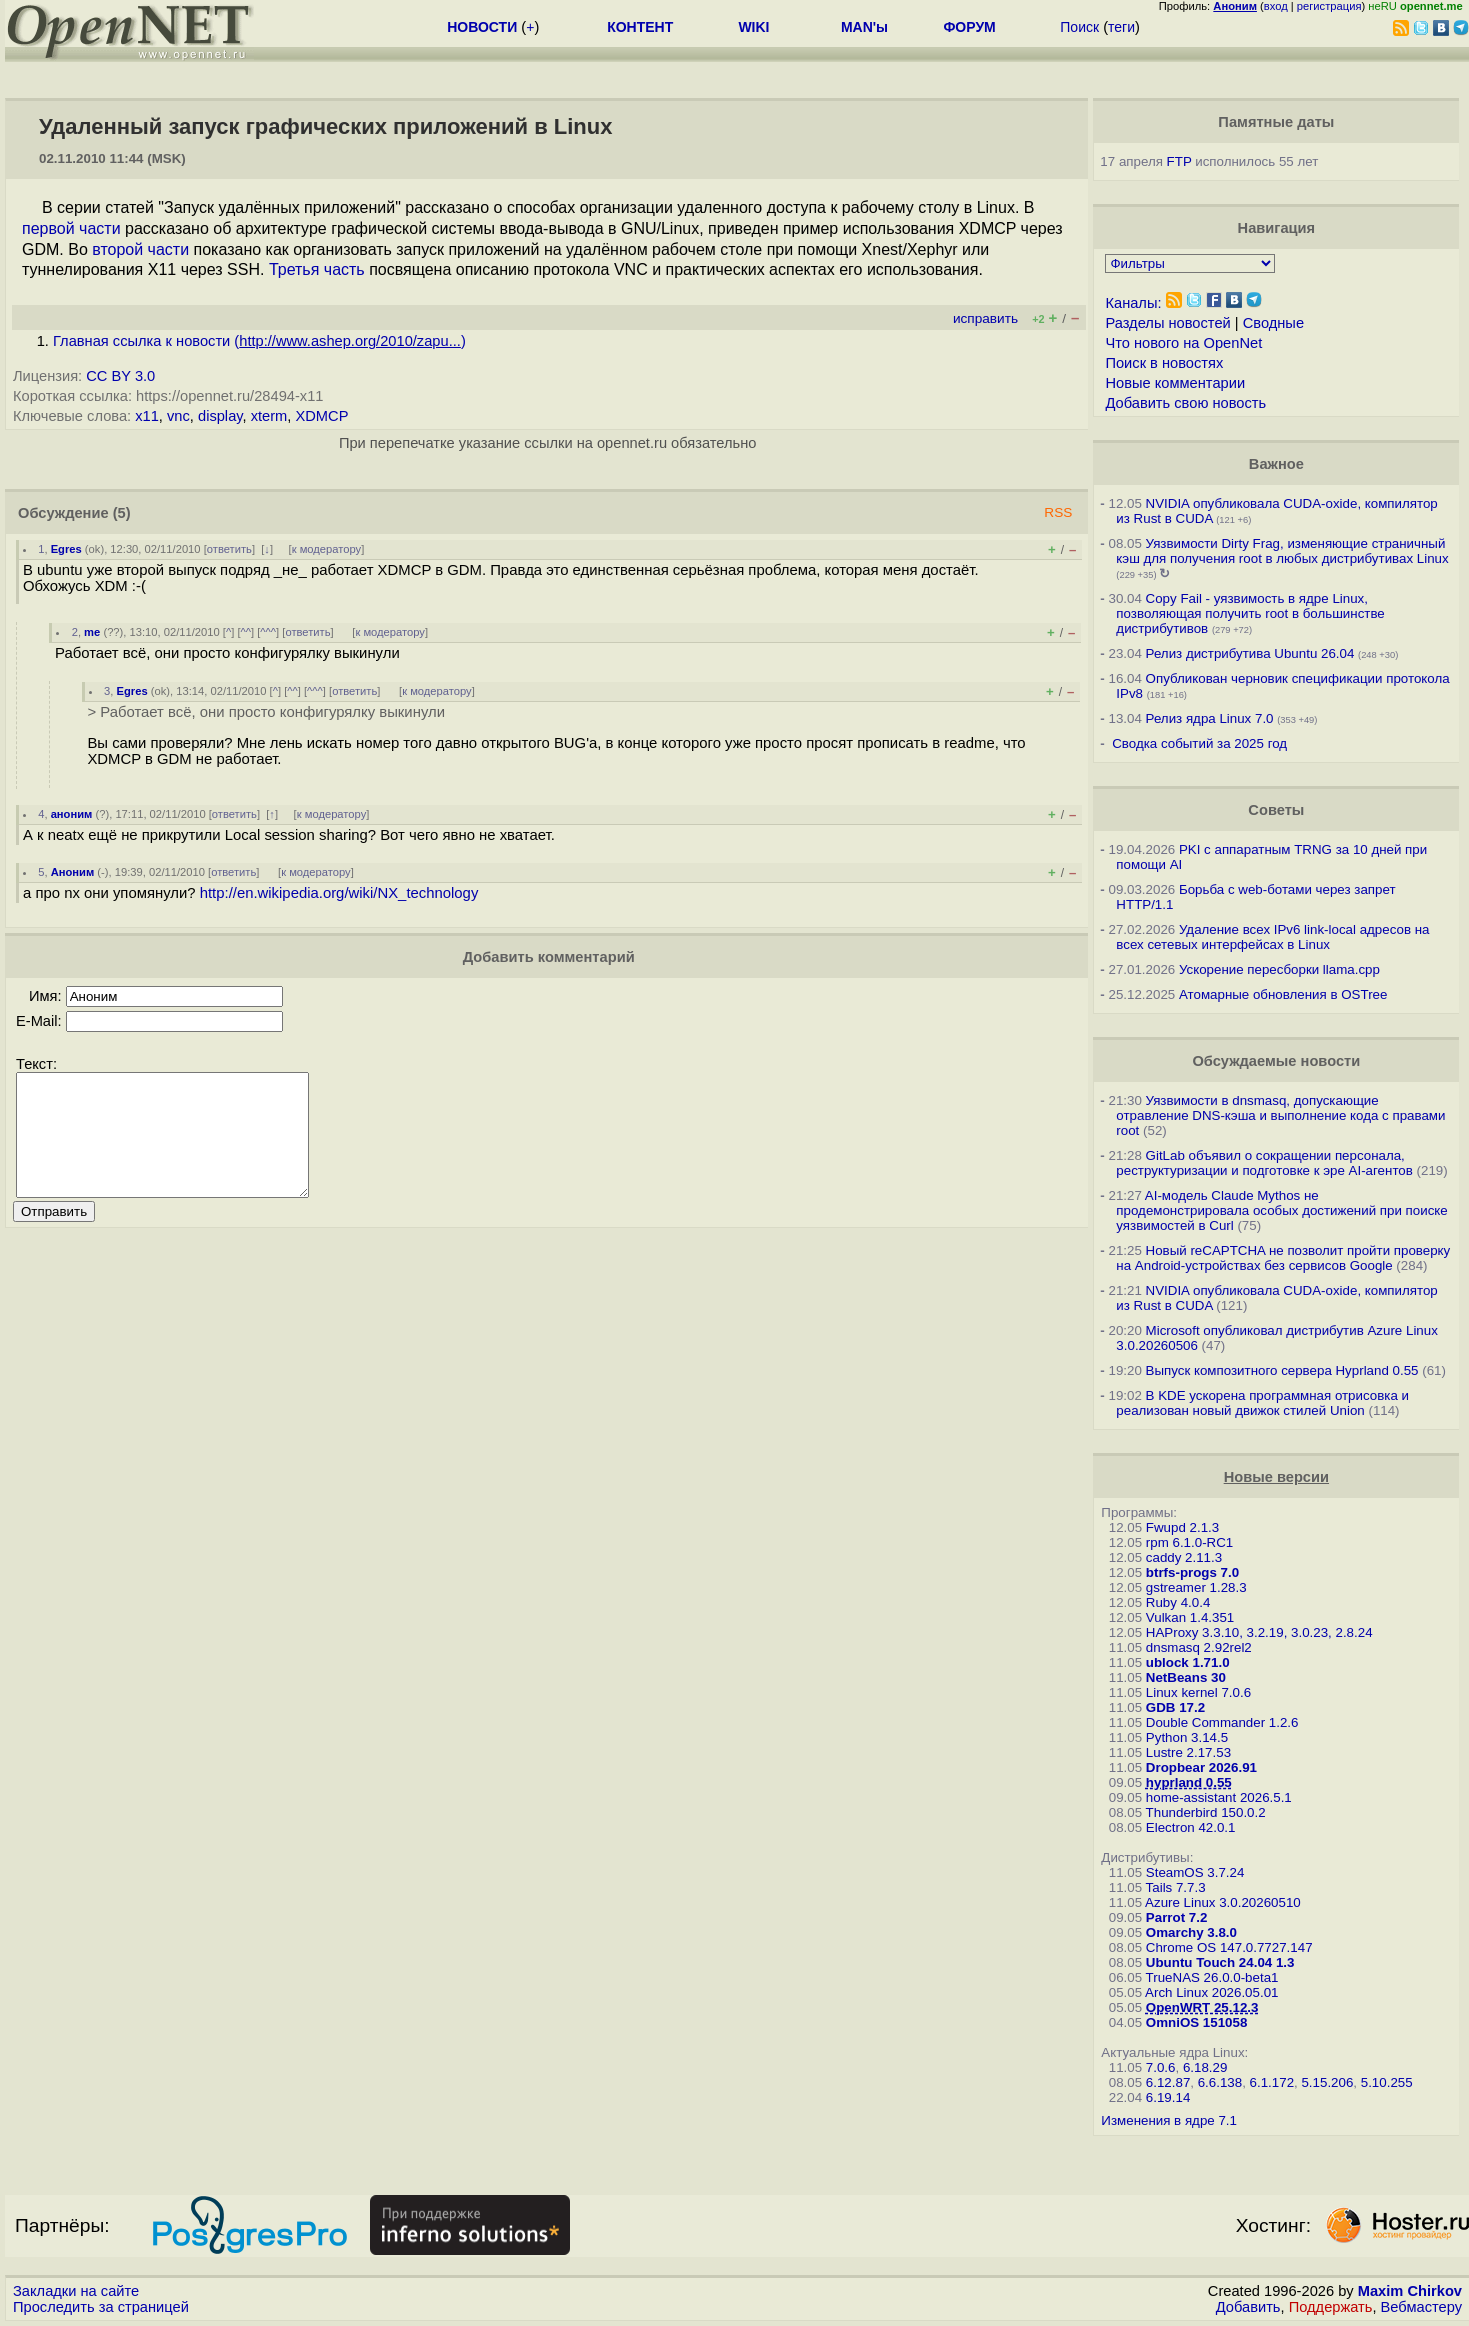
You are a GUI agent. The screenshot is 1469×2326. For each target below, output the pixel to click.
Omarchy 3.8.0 (1191, 1932)
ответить (229, 549)
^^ (246, 632)
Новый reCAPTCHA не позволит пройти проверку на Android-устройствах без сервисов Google (1283, 1258)
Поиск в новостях (1164, 363)
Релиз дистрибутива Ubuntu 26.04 (1250, 653)
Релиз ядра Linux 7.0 (1210, 718)
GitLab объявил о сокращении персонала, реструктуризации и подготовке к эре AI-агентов (1264, 1163)
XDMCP (321, 416)
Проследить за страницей (101, 2307)
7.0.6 (1161, 2067)
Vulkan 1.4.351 (1190, 1617)
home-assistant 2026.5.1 (1219, 1797)
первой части (71, 228)
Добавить (1248, 2307)
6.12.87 (1168, 2082)
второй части (140, 249)
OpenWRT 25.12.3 (1202, 2007)
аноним (72, 814)
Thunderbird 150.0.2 (1206, 1812)
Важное (1276, 464)
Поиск (1079, 27)
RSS (1058, 512)
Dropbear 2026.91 (1201, 1767)
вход (1276, 6)
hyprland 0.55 (1189, 1782)
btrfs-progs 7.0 (1192, 1572)
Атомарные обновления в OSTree (1283, 994)
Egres (66, 549)
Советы (1276, 810)
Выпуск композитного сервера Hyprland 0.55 (1282, 1370)
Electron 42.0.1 (1191, 1827)
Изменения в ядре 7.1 (1169, 2120)
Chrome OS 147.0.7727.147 (1229, 1947)
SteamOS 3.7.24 (1195, 1872)
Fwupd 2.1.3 (1182, 1527)
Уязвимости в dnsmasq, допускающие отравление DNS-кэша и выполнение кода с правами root (1280, 1115)
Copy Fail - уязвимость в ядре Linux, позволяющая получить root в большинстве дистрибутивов (1250, 613)
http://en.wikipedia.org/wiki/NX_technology (339, 893)
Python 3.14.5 (1187, 1737)
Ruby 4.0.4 (1178, 1602)
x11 (147, 416)
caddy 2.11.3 (1184, 1557)
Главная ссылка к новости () (259, 341)
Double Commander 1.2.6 (1222, 1722)
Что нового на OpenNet (1183, 343)
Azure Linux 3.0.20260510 (1223, 1902)
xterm (269, 416)
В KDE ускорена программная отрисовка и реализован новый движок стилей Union (1262, 1403)
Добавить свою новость (1185, 403)
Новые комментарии (1175, 383)
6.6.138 (1220, 2082)
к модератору (327, 549)
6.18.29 (1205, 2067)
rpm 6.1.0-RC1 (1189, 1542)
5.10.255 (1387, 2082)
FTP (1179, 161)
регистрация (1329, 6)
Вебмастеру (1421, 2307)
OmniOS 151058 (1197, 2022)
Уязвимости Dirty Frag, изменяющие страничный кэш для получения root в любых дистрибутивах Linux (1282, 551)
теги (1121, 27)
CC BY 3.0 (120, 376)
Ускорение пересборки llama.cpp (1279, 969)
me (92, 632)
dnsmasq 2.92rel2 (1199, 1647)
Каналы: (1133, 303)
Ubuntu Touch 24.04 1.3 (1220, 1962)
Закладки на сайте (76, 2291)
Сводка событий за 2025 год (1199, 743)
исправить (985, 318)
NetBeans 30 (1186, 1677)
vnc (178, 416)
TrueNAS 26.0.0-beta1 (1212, 1977)
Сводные (1273, 323)
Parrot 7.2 (1177, 1917)
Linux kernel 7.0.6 (1198, 1692)
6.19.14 (1168, 2097)
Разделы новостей (1167, 323)
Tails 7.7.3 (1176, 1887)
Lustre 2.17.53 (1188, 1752)
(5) (122, 513)
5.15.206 (1327, 2082)
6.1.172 (1272, 2082)
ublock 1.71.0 (1188, 1662)
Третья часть (317, 269)
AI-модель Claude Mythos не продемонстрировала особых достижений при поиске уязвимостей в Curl (1281, 1210)
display (220, 416)
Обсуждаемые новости (1276, 1061)
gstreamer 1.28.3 (1196, 1587)
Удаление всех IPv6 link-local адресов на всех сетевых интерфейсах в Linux (1272, 937)
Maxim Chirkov (1410, 2291)
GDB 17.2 (1175, 1707)
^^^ (268, 632)
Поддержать (1331, 2307)
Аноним (73, 872)
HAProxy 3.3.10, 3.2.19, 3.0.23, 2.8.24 (1259, 1632)
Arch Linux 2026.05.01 (1211, 1992)
